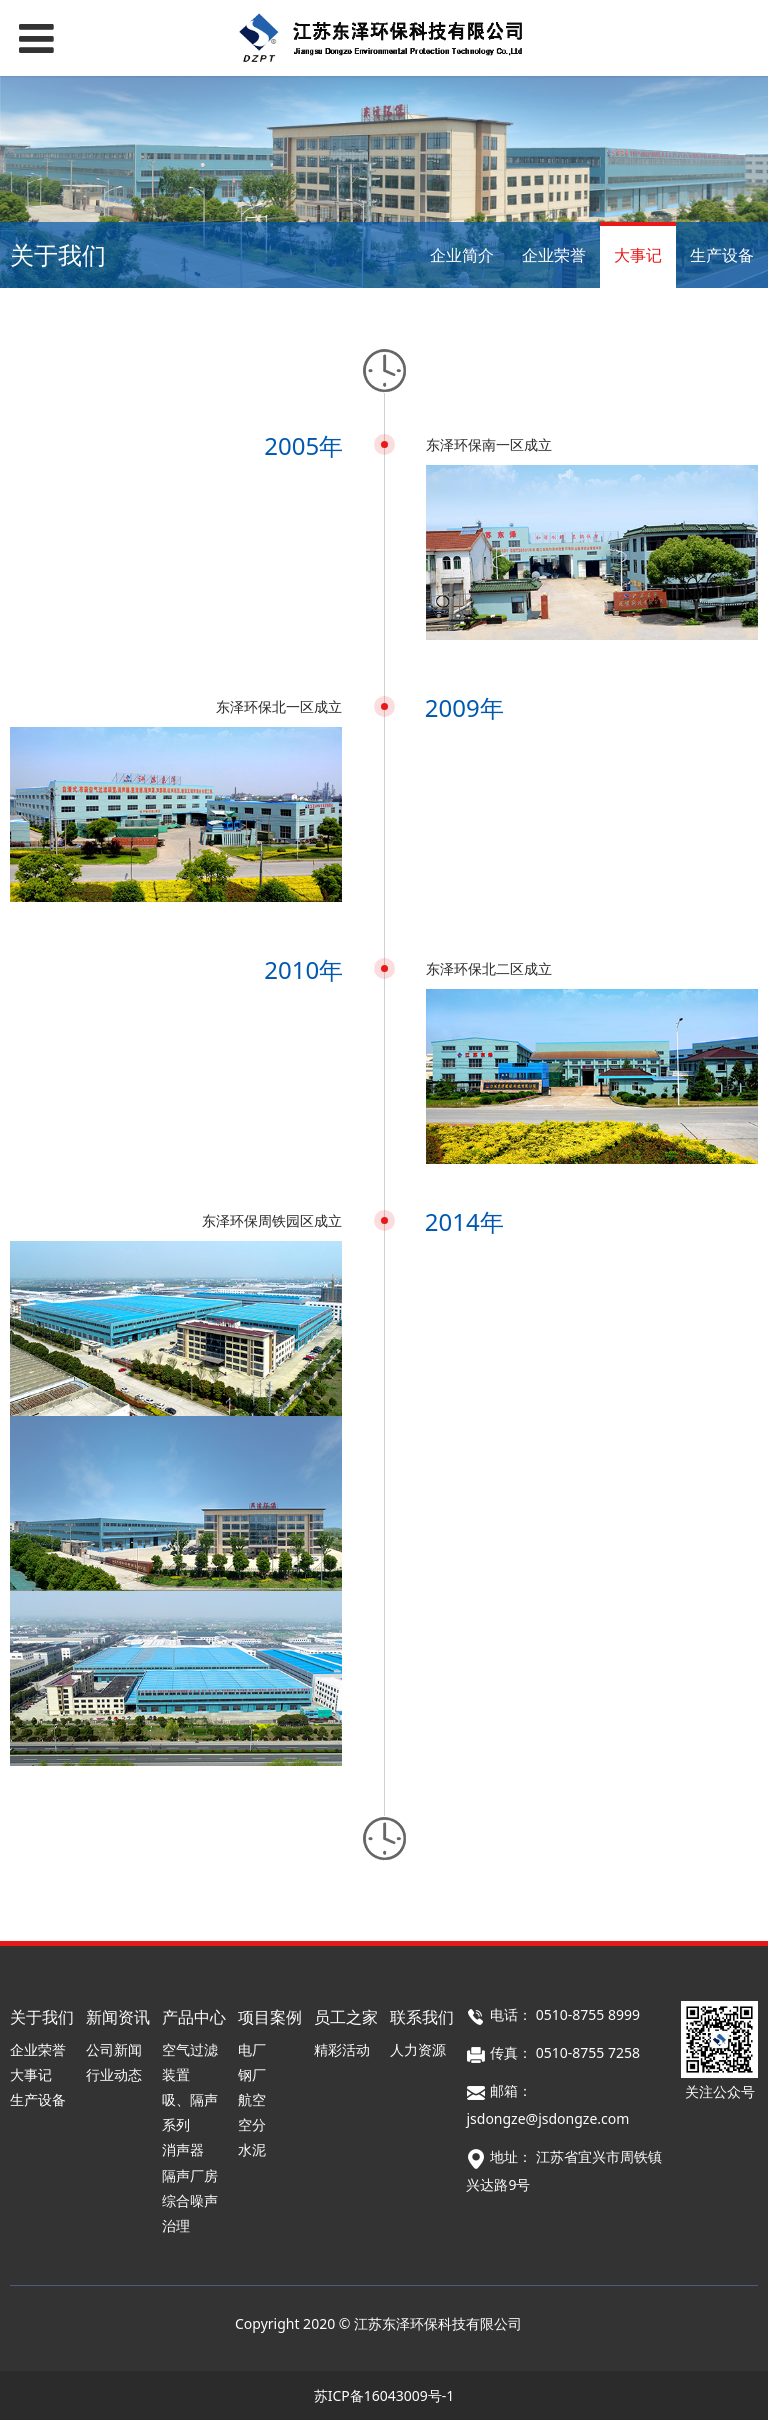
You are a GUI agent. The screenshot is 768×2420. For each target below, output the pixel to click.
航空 (252, 2099)
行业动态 (114, 2074)
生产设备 (722, 255)
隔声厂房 (190, 2175)
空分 (252, 2124)
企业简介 (462, 255)
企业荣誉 (554, 255)
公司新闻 (114, 2049)
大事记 (638, 255)
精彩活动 (342, 2049)
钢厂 (252, 2074)
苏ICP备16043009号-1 (384, 2395)
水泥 (252, 2149)
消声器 (183, 2149)
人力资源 (418, 2049)
